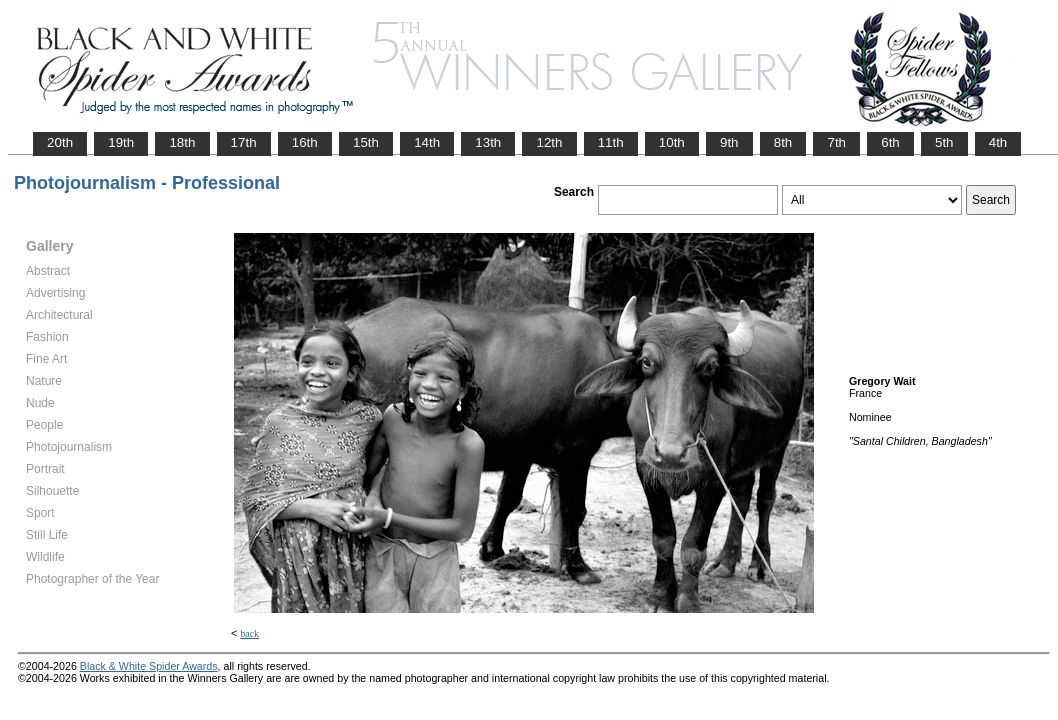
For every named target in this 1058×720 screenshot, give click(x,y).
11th (611, 142)
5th (944, 142)
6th (890, 142)
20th (60, 142)
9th (729, 142)
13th (488, 142)
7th (836, 142)
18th (182, 142)
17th (244, 142)
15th (366, 142)
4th (998, 142)
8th (783, 142)
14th (427, 142)
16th (305, 142)
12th (549, 142)
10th (672, 142)
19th (121, 142)
